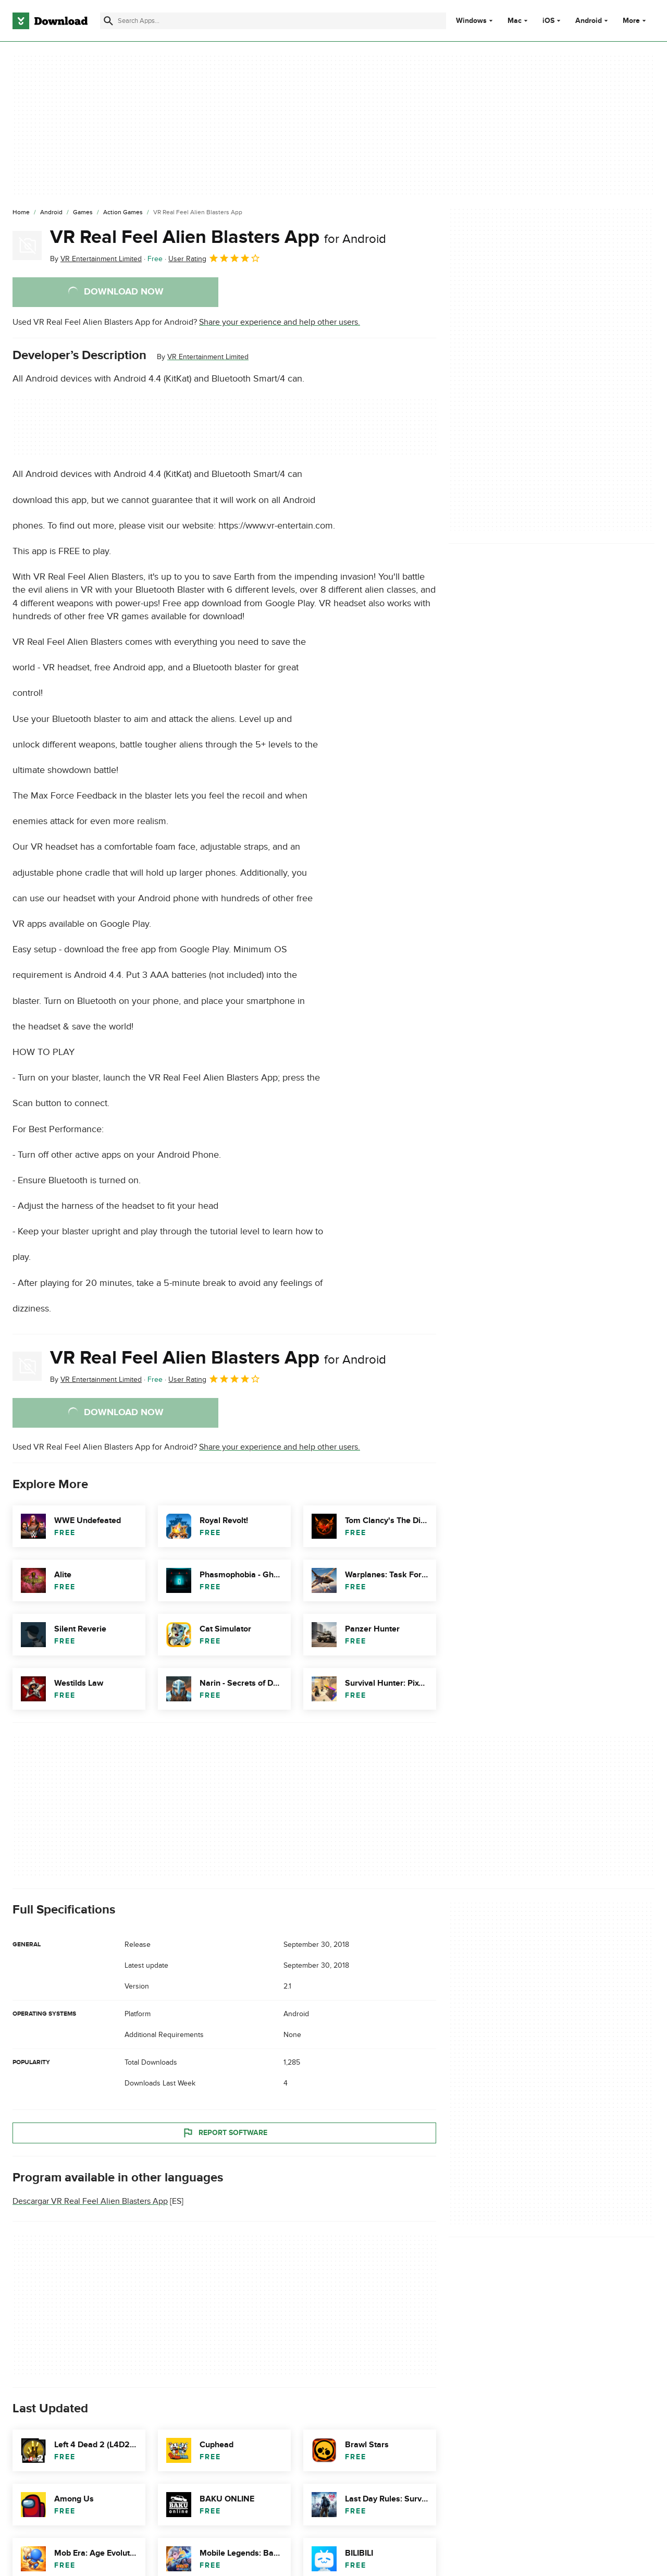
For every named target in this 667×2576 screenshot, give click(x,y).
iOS (548, 20)
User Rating (214, 258)
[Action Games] (123, 212)
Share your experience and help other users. (279, 322)
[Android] (51, 212)
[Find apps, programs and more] (273, 21)
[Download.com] (50, 21)
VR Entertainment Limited (208, 356)
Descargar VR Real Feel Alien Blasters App (90, 2202)
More (635, 20)
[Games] (83, 212)
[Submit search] (108, 21)
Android (588, 20)
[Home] (21, 212)
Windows (471, 20)
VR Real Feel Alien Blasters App (218, 237)
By (96, 258)
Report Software (224, 2133)
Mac (515, 20)
